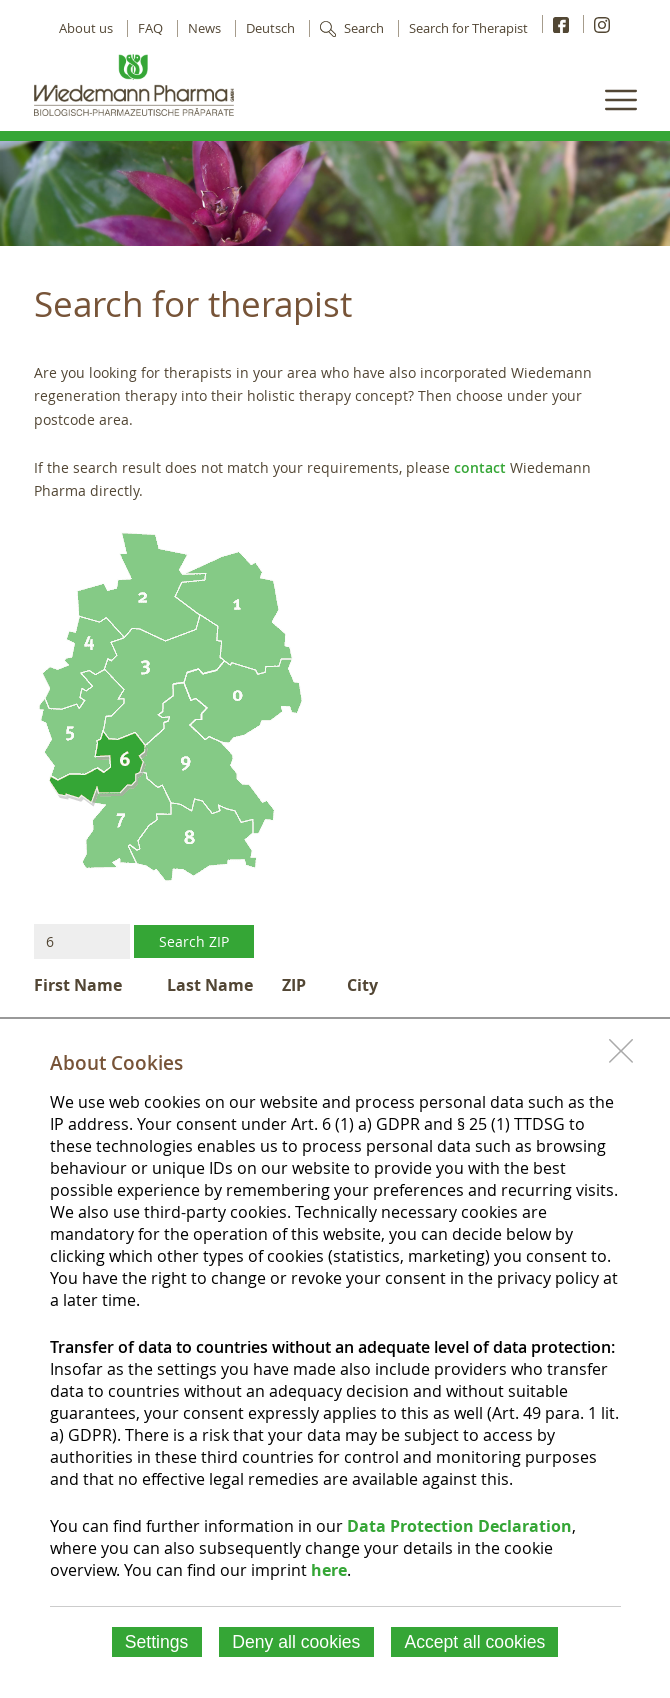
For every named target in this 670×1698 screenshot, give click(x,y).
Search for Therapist (468, 28)
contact (480, 467)
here (329, 1570)
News (204, 28)
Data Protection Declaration (459, 1526)
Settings (157, 1642)
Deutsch (270, 28)
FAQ (150, 28)
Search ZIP (194, 941)
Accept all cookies (474, 1642)
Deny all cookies (296, 1642)
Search (364, 28)
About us (86, 28)
